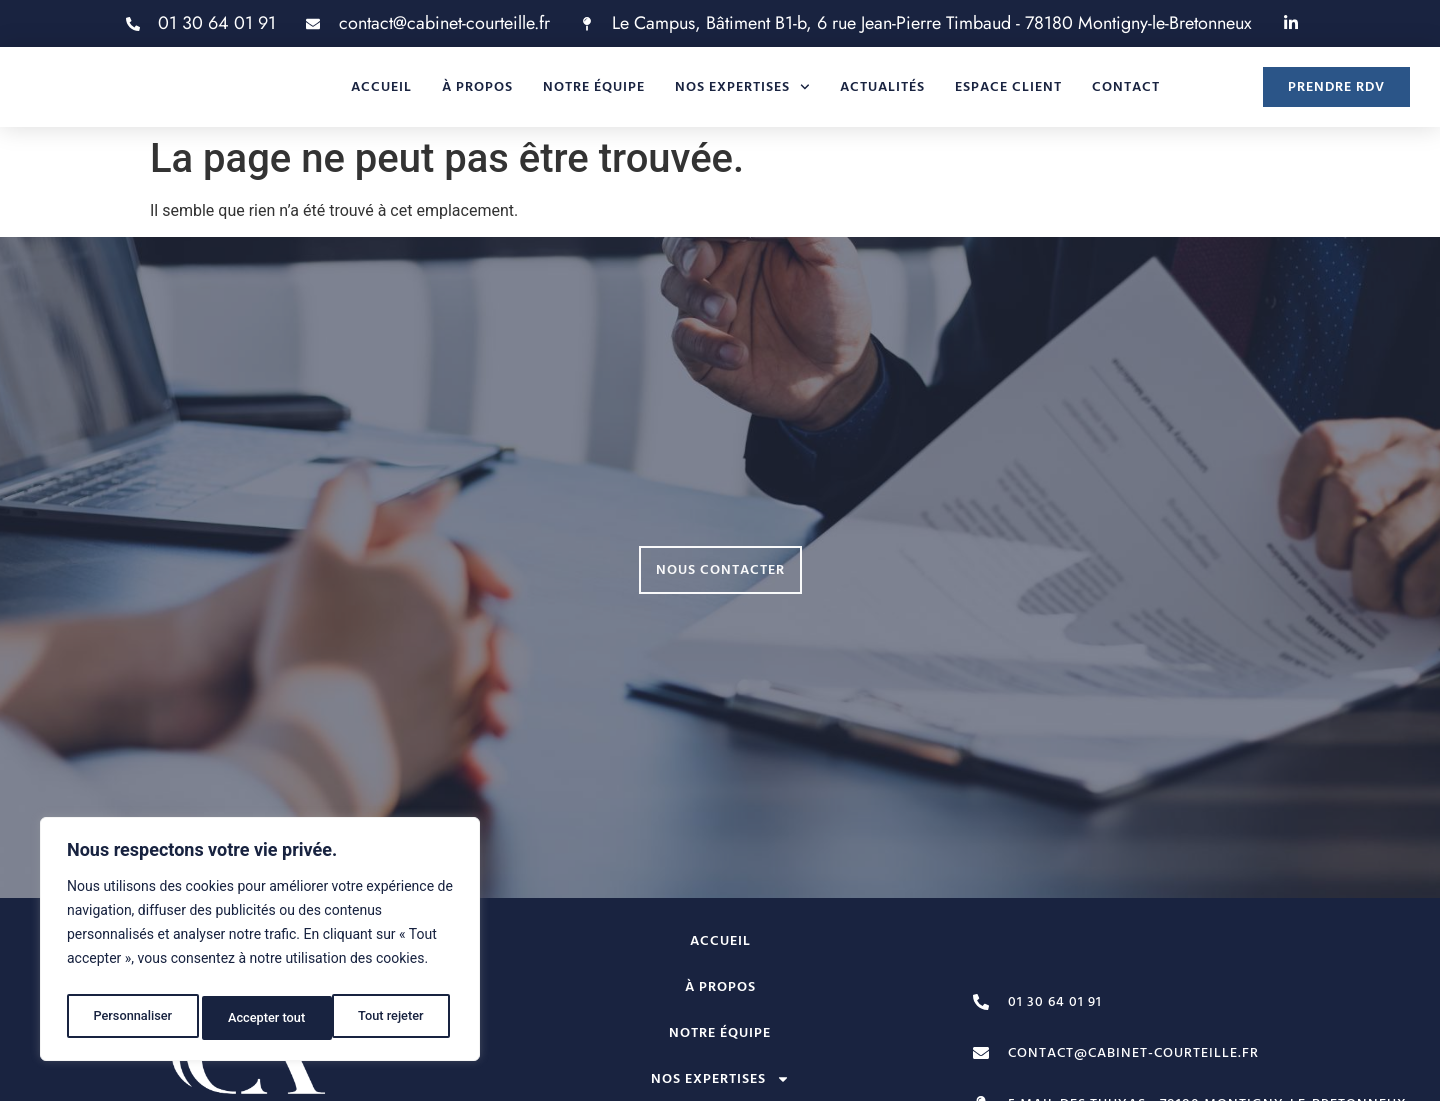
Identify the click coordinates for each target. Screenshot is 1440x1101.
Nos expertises (742, 96)
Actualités (882, 96)
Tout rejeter (261, 1018)
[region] (260, 944)
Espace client (1008, 96)
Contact (1126, 96)
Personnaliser (131, 1018)
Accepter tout (389, 1018)
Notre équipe (594, 96)
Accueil (381, 96)
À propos (477, 96)
